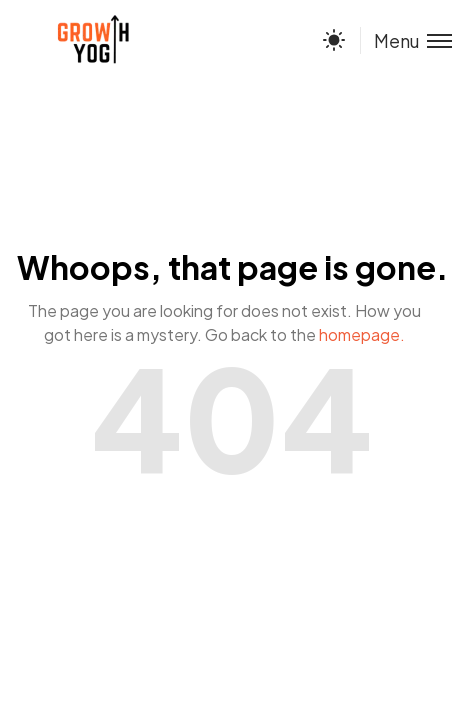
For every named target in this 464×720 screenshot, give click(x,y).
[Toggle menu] (406, 40)
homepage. (362, 334)
